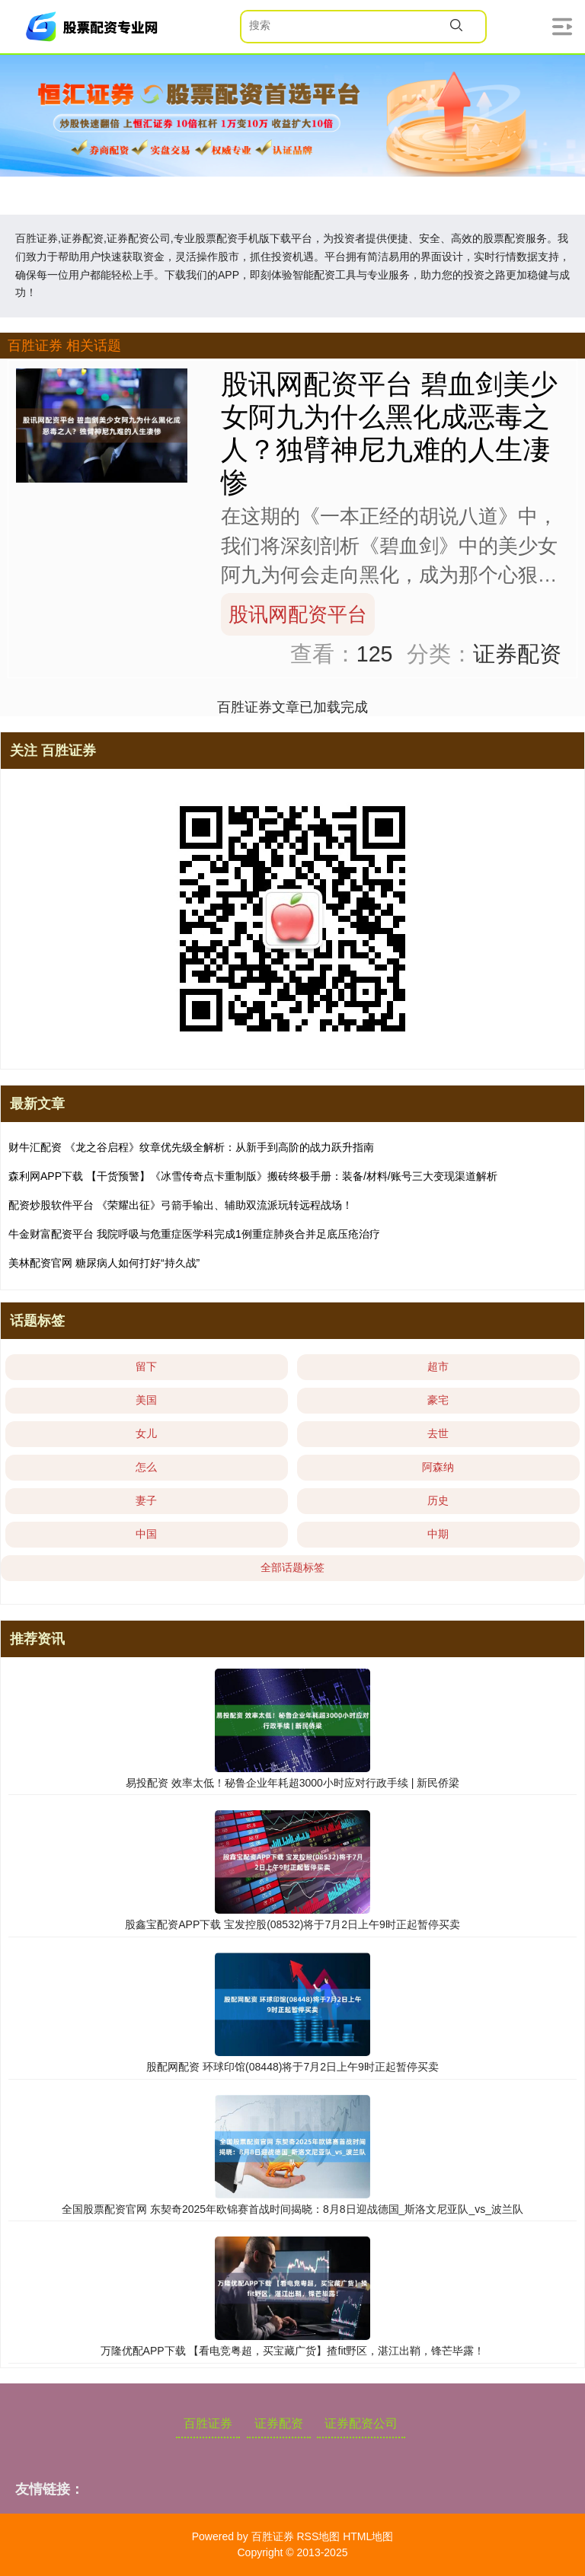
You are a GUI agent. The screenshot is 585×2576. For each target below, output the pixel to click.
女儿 (146, 1433)
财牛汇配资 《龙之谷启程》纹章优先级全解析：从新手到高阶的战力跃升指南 (191, 1147)
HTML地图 (368, 2536)
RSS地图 (318, 2536)
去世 (438, 1433)
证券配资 (278, 2423)
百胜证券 (208, 2423)
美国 (146, 1400)
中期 (438, 1534)
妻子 (146, 1500)
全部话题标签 (292, 1567)
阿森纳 (438, 1467)
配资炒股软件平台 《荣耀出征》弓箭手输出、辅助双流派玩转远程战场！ (180, 1205)
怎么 (146, 1467)
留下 (146, 1366)
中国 (146, 1534)
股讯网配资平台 (298, 614)
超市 (438, 1366)
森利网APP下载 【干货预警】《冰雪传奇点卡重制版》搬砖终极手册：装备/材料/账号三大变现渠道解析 (252, 1176)
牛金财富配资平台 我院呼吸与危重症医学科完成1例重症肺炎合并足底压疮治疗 (194, 1234)
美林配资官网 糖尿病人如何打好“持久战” (104, 1263)
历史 (438, 1500)
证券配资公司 (361, 2423)
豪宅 (438, 1400)
